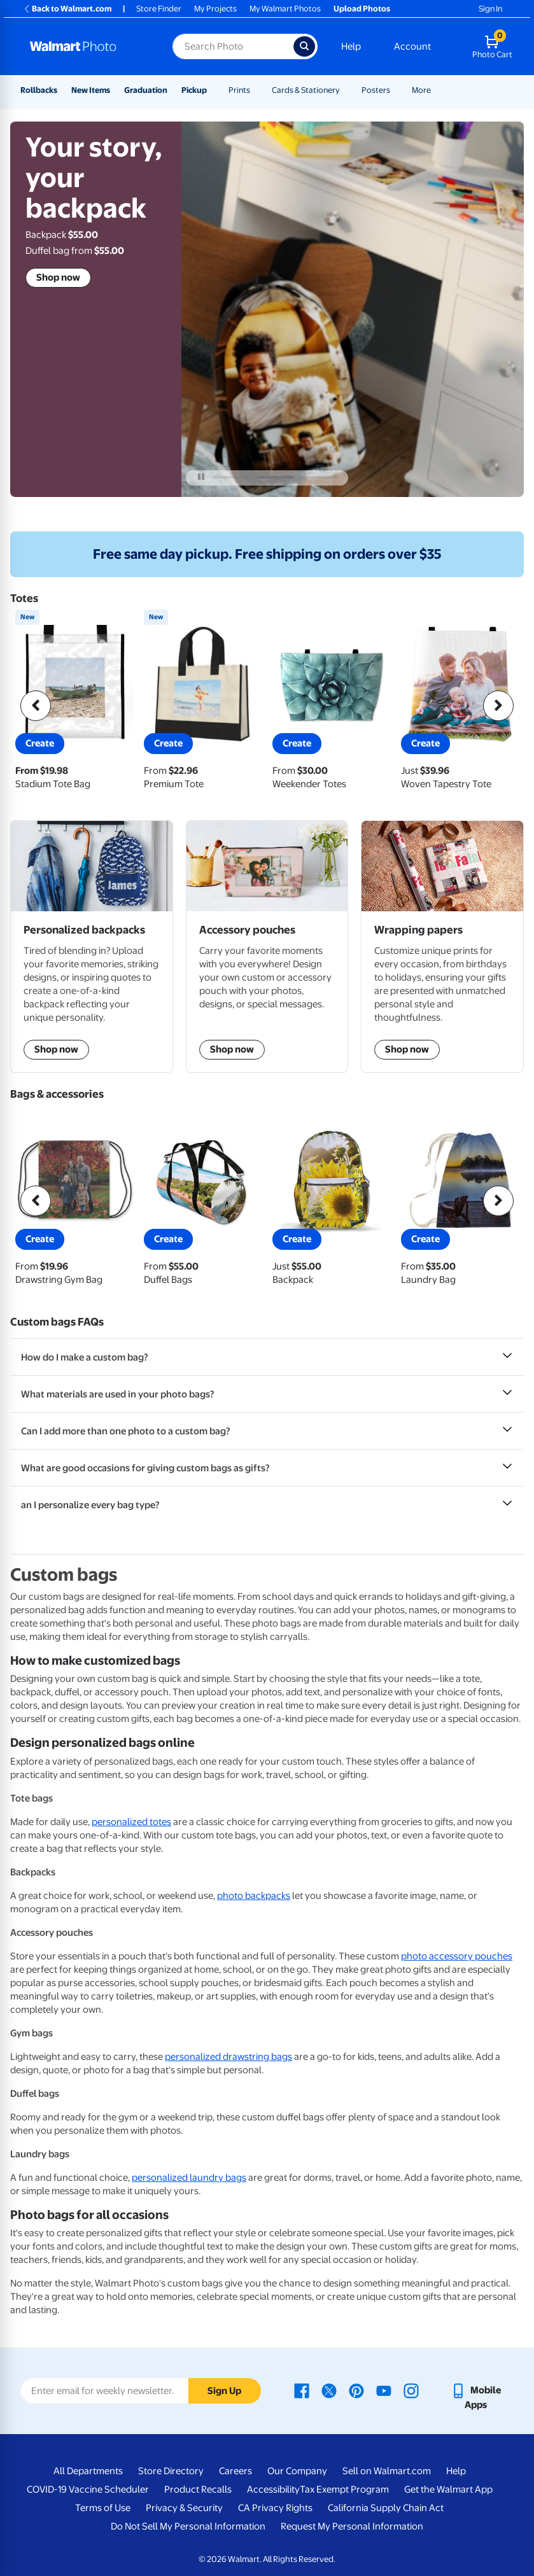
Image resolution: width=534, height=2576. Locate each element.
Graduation (145, 90)
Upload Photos (362, 8)
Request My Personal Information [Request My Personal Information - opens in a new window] (352, 2526)
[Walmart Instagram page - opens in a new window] (411, 2390)
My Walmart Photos (285, 8)
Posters (376, 90)
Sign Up (224, 2391)
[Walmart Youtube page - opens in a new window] (383, 2390)
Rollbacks (38, 90)
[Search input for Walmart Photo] (232, 46)
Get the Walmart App (448, 2489)
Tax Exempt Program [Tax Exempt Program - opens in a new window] (344, 2489)
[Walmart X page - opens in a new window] (329, 2390)
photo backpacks (253, 1895)
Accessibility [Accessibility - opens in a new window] (273, 2489)
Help (351, 46)
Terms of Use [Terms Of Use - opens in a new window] (102, 2508)
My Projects (215, 8)
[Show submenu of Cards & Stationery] (345, 90)
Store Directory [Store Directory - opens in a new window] (171, 2471)
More (421, 90)
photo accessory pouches (456, 1956)
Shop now (58, 277)
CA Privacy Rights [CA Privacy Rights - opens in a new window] (275, 2508)
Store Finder (158, 8)
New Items (90, 90)
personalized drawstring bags (228, 2056)
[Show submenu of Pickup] (212, 90)
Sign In (490, 8)
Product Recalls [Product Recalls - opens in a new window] (198, 2489)
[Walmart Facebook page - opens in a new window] (301, 2390)
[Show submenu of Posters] (396, 90)
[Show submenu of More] (436, 90)
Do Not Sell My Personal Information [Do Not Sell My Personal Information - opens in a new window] (188, 2526)
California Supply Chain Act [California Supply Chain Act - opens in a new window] (386, 2508)
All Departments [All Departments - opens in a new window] (88, 2471)
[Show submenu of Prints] (256, 90)
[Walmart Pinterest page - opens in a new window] (356, 2390)
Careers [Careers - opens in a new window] (235, 2471)
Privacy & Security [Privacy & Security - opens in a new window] (184, 2508)
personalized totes (131, 1822)
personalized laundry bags (189, 2177)
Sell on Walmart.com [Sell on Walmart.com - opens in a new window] (386, 2471)
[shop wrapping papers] (442, 946)
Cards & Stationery (306, 90)
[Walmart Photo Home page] (87, 46)
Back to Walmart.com (67, 8)
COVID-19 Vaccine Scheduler (88, 2489)
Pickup (194, 90)
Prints (239, 90)
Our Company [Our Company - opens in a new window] (297, 2471)
